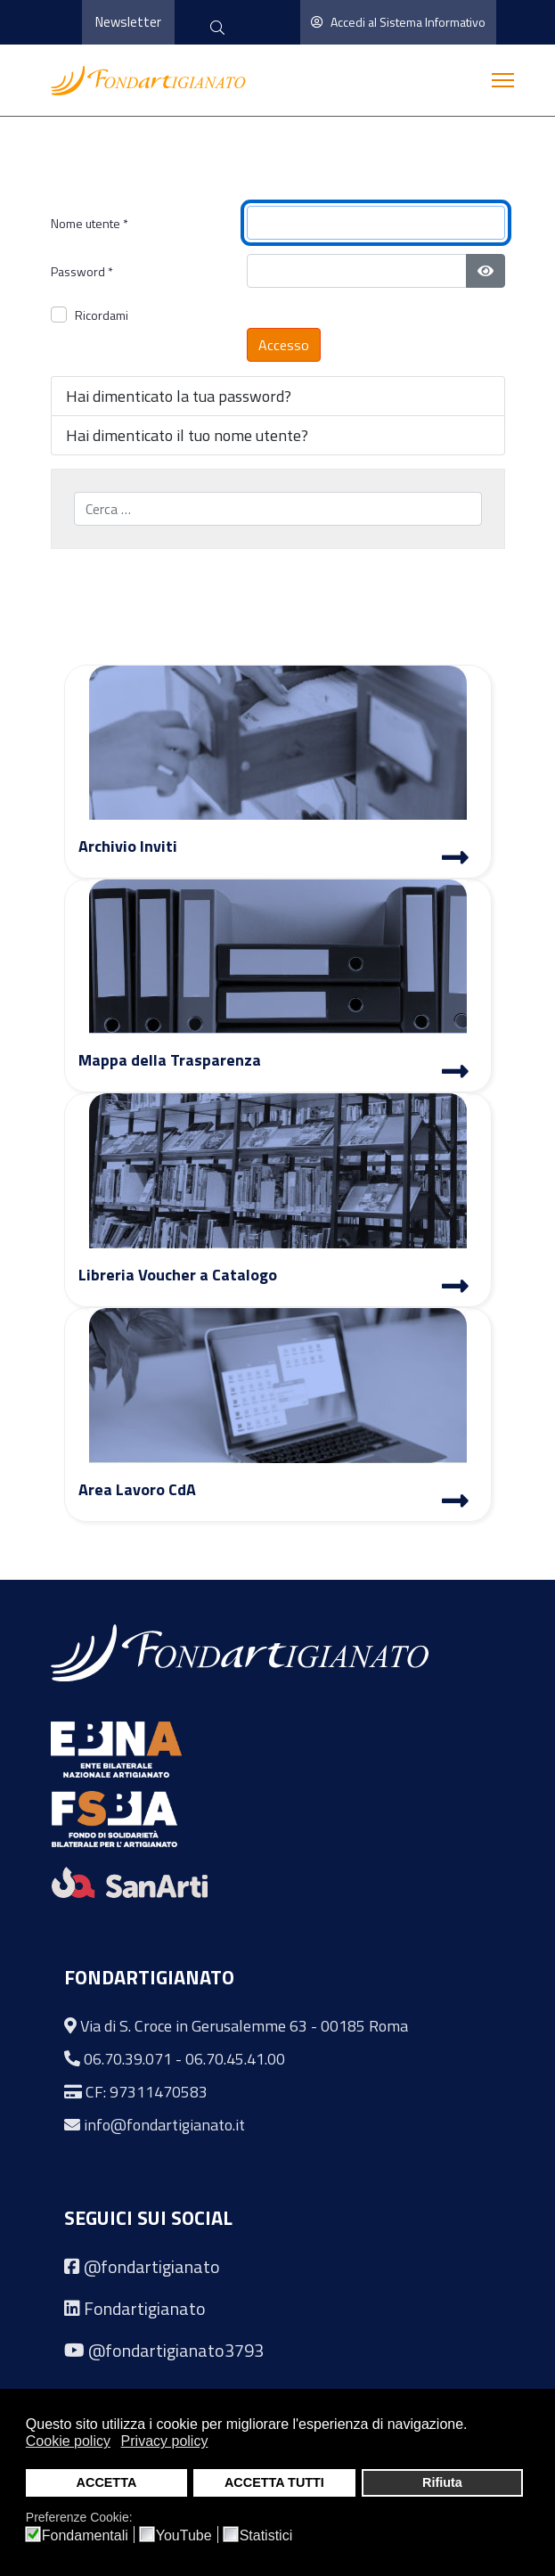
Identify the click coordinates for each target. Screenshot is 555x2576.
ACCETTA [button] (107, 2482)
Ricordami (101, 315)
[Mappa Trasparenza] (455, 1074)
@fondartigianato (152, 2266)
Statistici (266, 2536)
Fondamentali (85, 2536)
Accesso (283, 345)
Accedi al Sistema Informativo (398, 21)
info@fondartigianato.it (164, 2125)
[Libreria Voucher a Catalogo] (455, 1288)
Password (82, 271)
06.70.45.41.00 (235, 2059)
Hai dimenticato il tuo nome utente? (187, 435)
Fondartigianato (145, 2308)
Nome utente (89, 223)
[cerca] (217, 29)
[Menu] (503, 80)
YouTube (184, 2536)
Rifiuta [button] (442, 2482)
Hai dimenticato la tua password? (178, 396)
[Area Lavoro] (455, 1503)
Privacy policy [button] (164, 2441)
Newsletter (128, 22)
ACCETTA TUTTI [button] (274, 2482)
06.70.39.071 (128, 2059)
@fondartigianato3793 (176, 2350)
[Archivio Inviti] (455, 860)
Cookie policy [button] (68, 2441)
